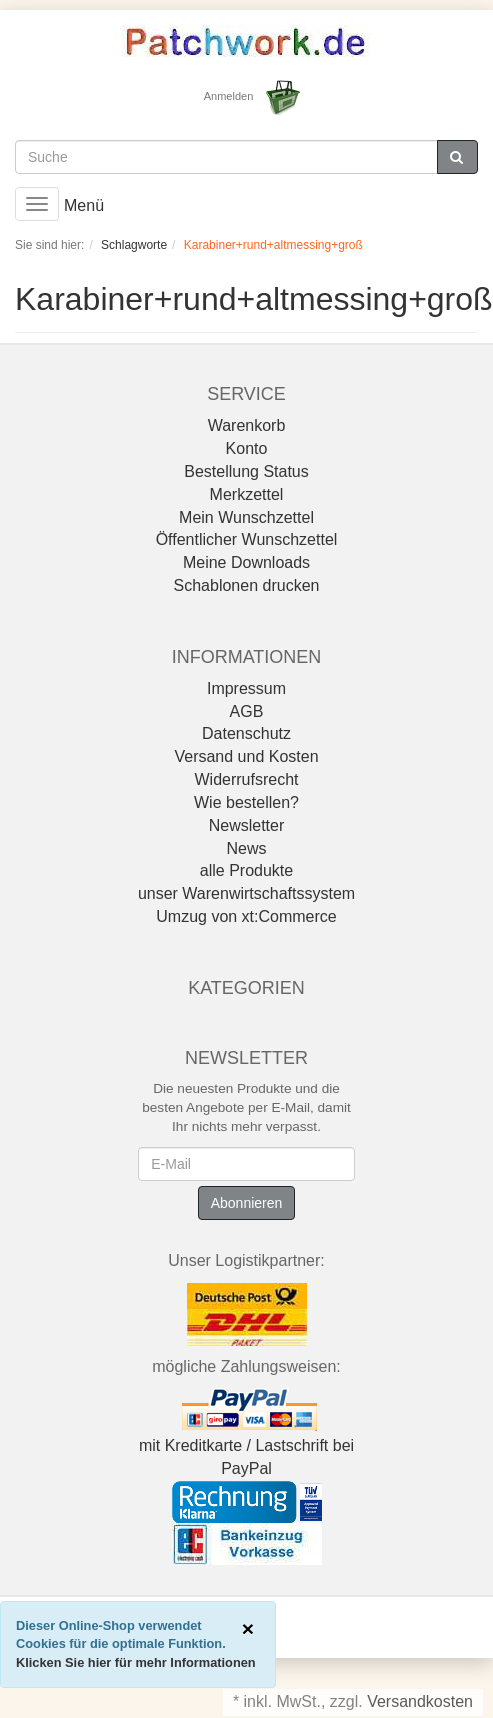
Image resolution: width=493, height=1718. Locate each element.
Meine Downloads (246, 562)
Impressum (246, 688)
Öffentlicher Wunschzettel (247, 539)
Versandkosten (420, 1701)
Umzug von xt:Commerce (246, 916)
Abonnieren (247, 1203)
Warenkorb (247, 425)
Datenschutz (246, 733)
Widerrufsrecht (246, 779)
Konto (247, 448)
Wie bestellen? (246, 802)
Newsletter (247, 825)
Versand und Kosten (246, 756)
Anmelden (229, 96)
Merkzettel (247, 494)
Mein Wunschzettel (246, 517)
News (246, 848)
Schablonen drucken (247, 585)
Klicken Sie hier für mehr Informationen (136, 1662)
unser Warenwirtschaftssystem (246, 893)
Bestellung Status (246, 471)
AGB (247, 711)
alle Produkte (246, 870)
